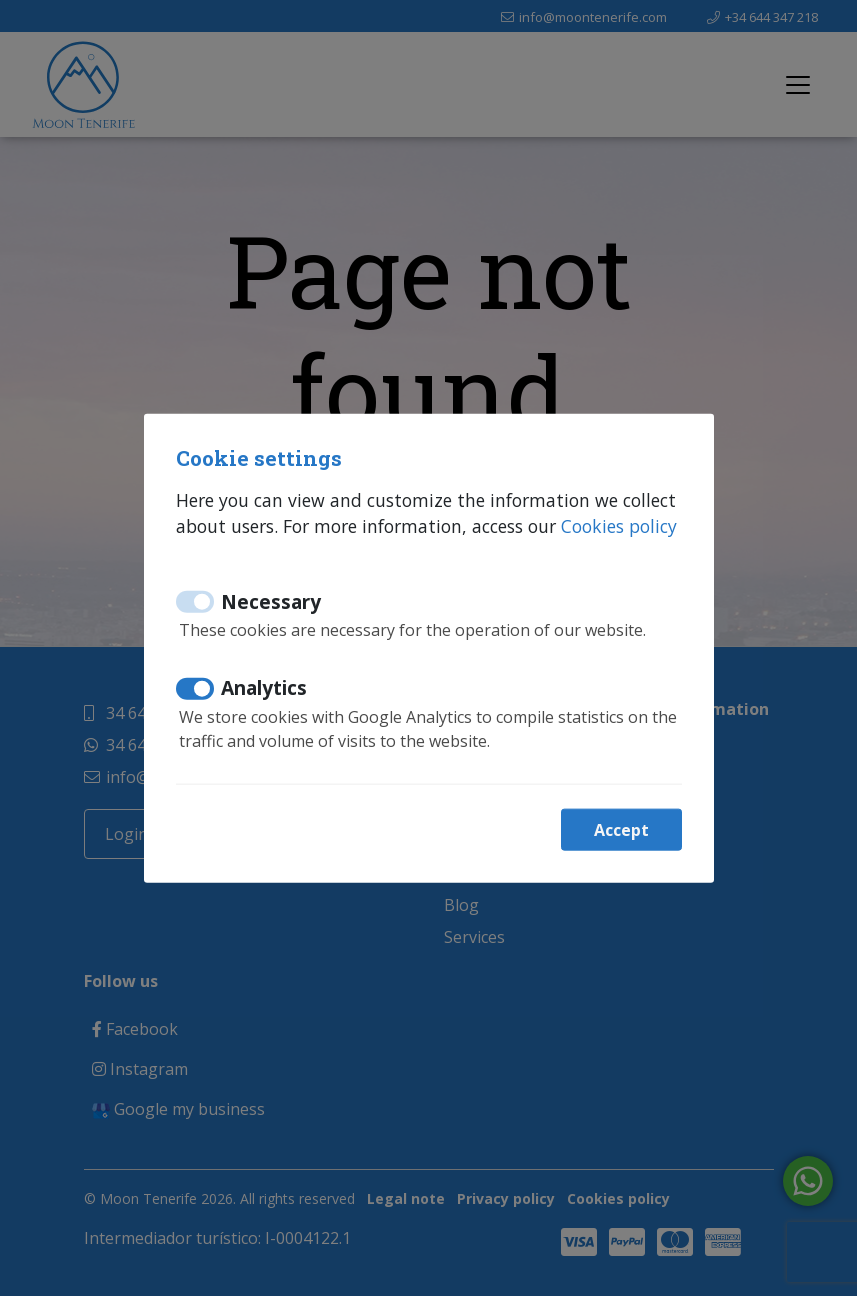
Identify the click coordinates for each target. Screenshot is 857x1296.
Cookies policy (619, 526)
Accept (621, 829)
